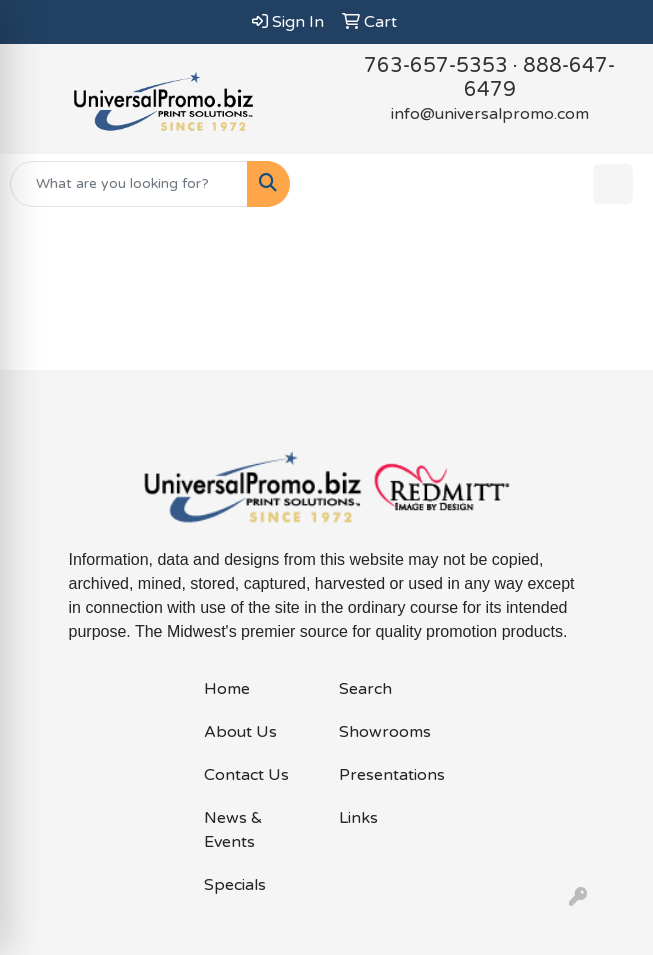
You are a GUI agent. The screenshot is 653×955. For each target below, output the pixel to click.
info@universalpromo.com (490, 114)
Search (365, 689)
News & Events (233, 830)
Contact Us (246, 775)
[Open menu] (613, 184)
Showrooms (385, 732)
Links (358, 818)
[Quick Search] (129, 184)
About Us (240, 732)
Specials (235, 885)
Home (227, 689)
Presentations (392, 775)
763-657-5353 (436, 66)
